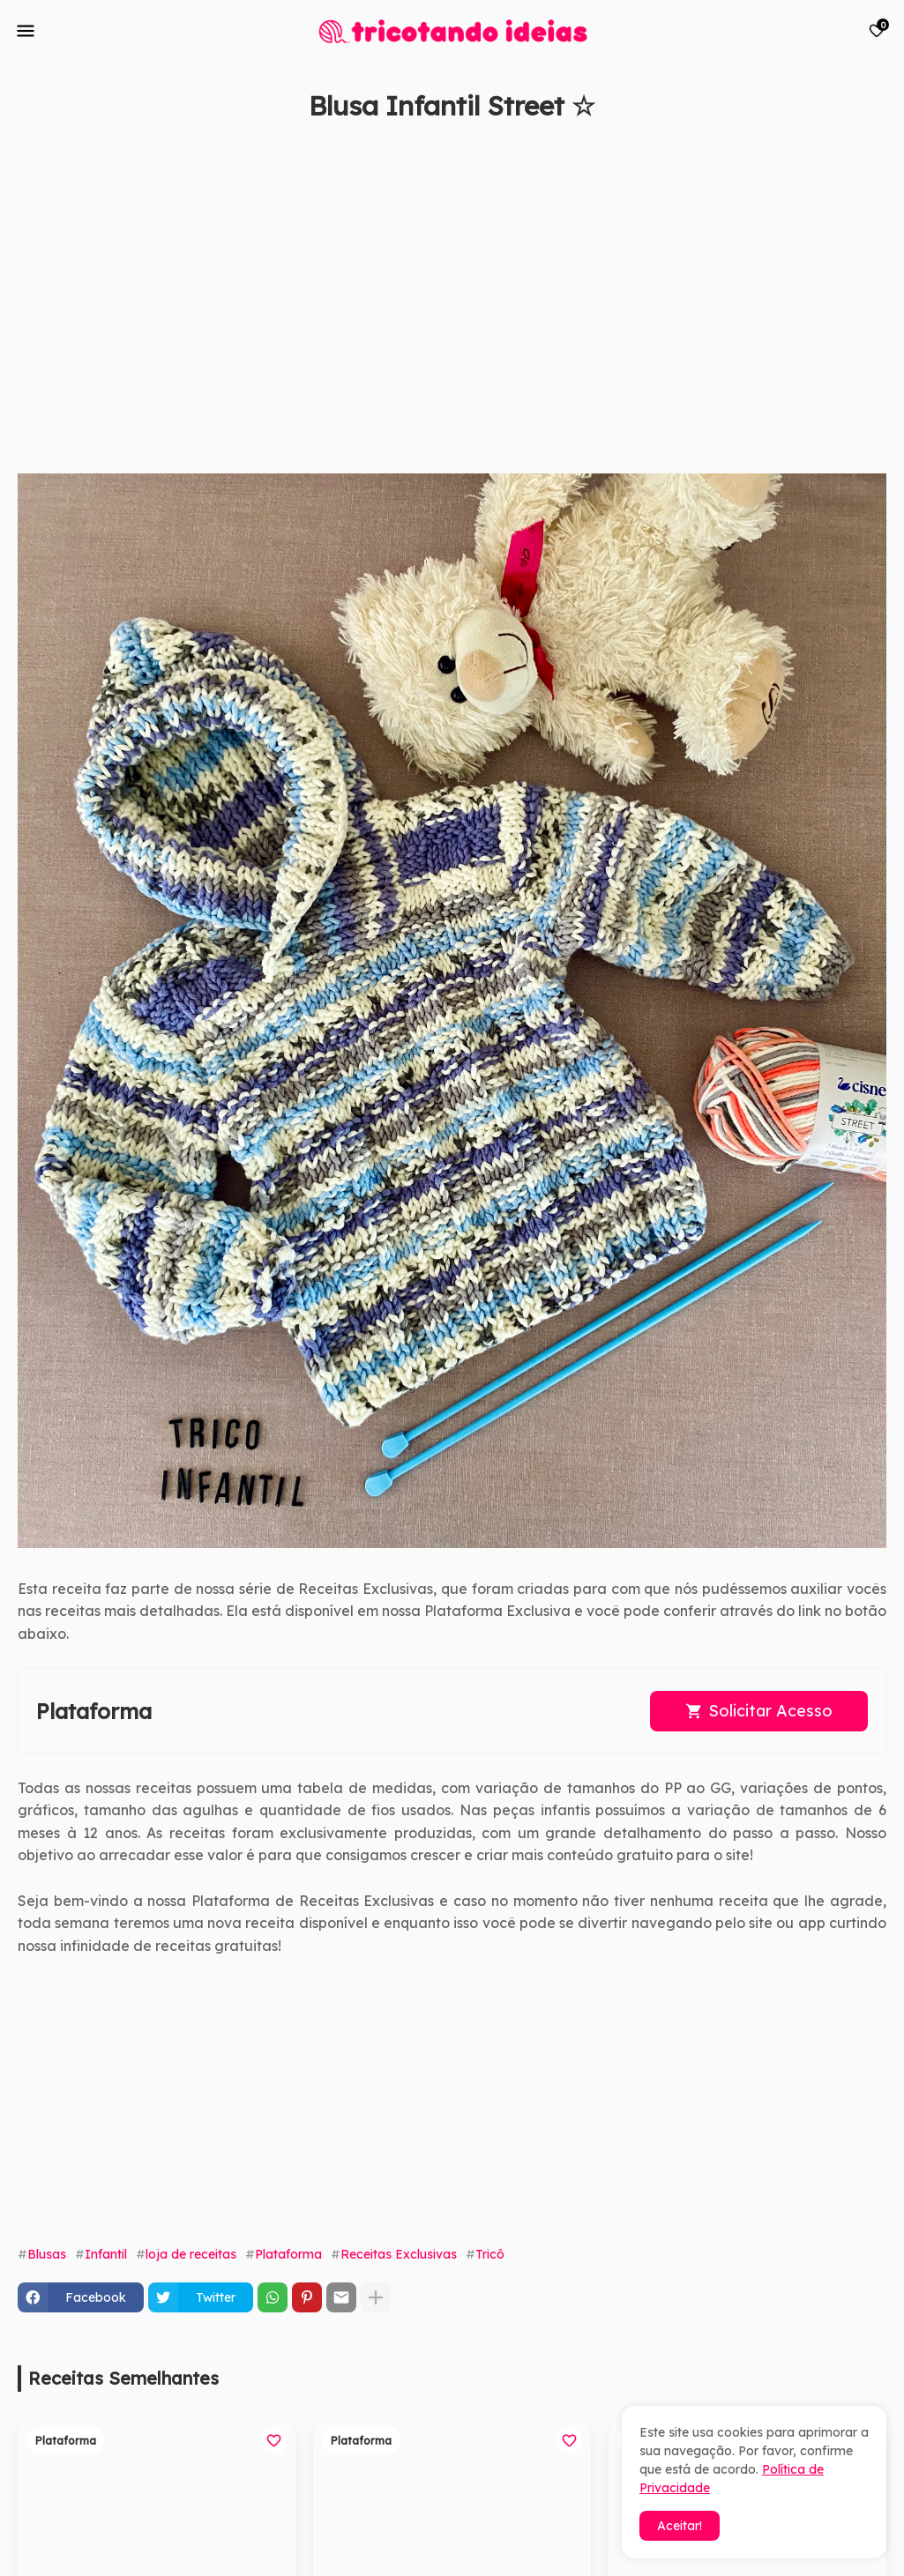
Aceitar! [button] (679, 2526)
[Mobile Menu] (25, 31)
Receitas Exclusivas (398, 2254)
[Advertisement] (434, 305)
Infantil (106, 2254)
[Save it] (876, 148)
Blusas (46, 2254)
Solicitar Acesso (770, 1711)
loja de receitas (191, 2254)
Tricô (489, 2254)
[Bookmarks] (876, 31)
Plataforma (288, 2254)
